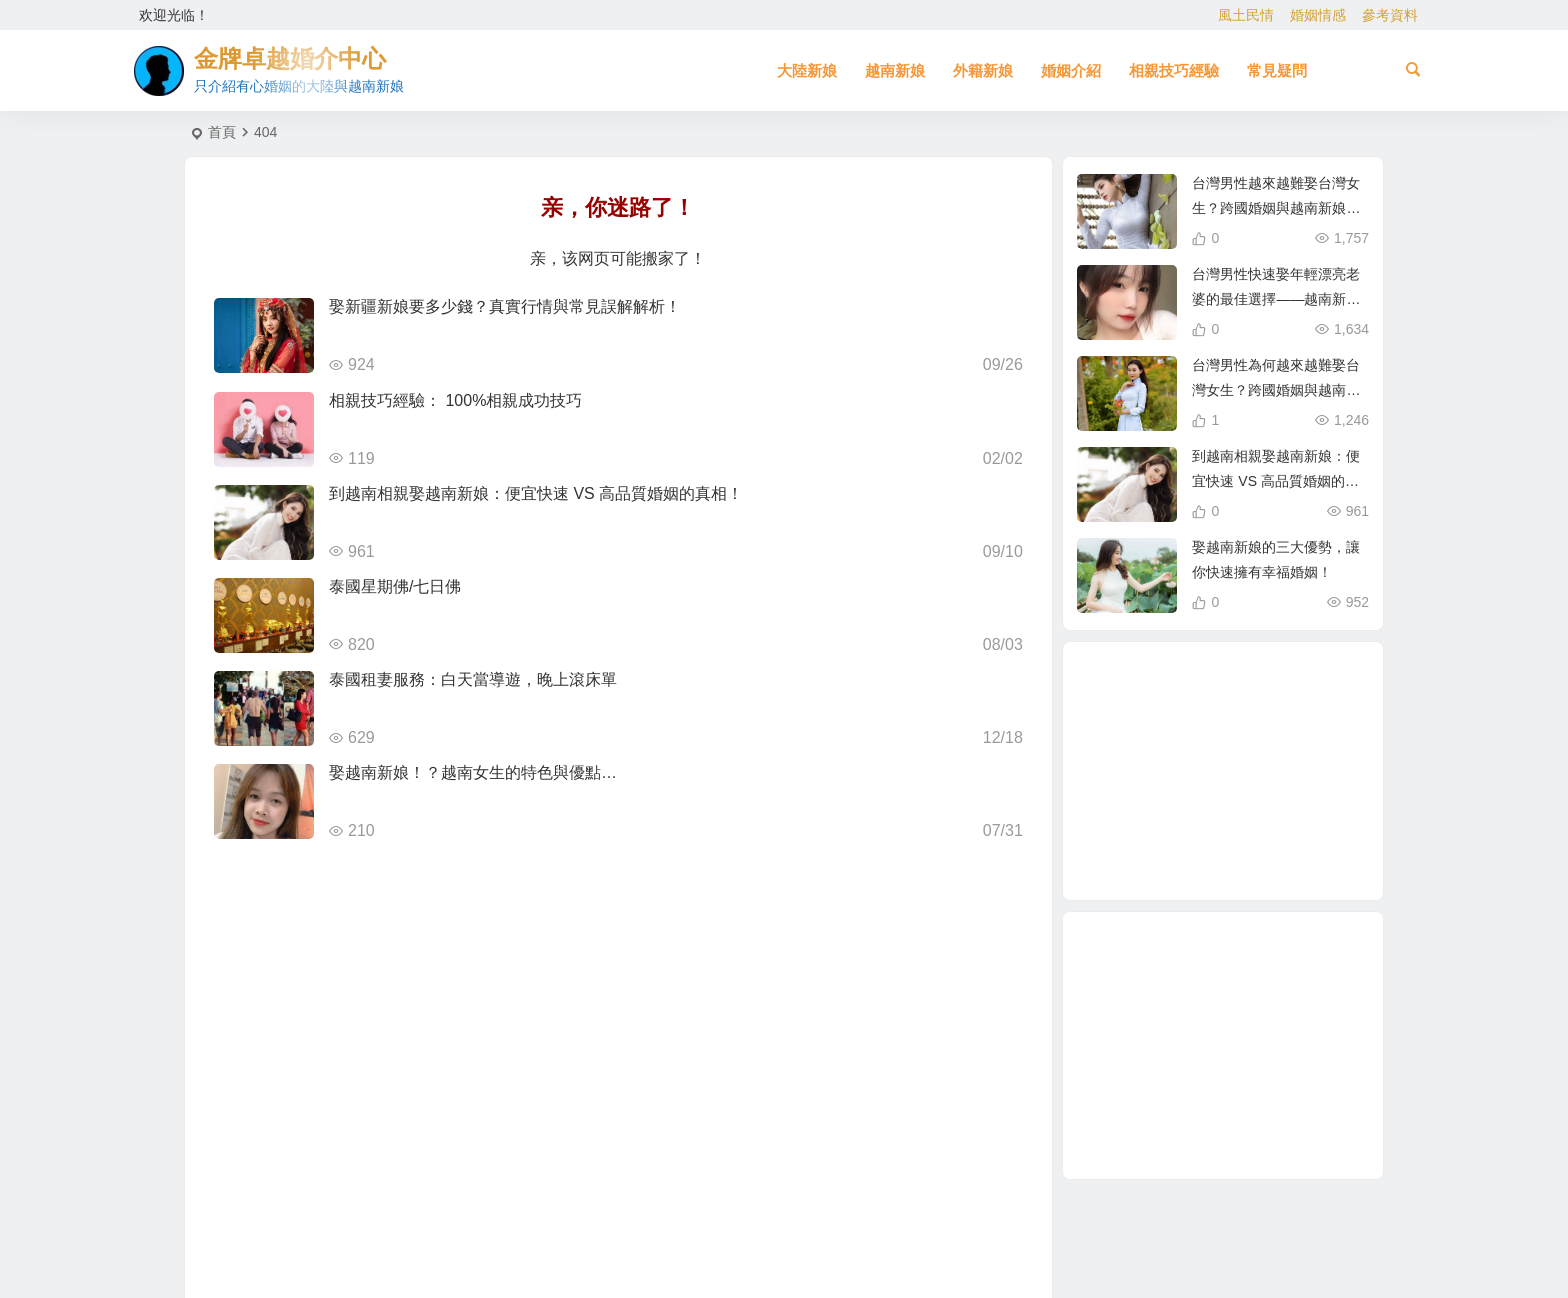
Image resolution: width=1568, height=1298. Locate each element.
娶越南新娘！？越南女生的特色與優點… (473, 772)
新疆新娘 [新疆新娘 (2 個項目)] (1216, 856)
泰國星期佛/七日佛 (395, 586)
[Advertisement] (1223, 1045)
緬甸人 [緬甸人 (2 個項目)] (1259, 700)
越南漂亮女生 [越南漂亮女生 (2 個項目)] (1293, 796)
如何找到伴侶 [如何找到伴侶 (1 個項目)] (1270, 846)
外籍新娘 (983, 70)
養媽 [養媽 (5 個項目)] (1226, 770)
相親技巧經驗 (1174, 70)
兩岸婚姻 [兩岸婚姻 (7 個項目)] (1271, 746)
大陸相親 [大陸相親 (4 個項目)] (1164, 833)
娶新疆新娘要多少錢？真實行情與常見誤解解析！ (505, 306)
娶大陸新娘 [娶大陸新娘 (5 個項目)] (1264, 778)
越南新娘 (895, 70)
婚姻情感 (1318, 15)
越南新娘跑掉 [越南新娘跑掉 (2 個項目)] (1142, 734)
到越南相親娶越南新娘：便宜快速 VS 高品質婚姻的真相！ (536, 493)
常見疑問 (1277, 70)
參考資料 (1390, 15)
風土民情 (1246, 15)
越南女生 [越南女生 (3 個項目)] (1269, 723)
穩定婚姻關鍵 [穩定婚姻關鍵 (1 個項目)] (1206, 688)
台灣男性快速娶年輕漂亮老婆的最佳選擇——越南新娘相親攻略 (1276, 299)
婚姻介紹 (1071, 70)
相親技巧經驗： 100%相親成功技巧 (455, 400)
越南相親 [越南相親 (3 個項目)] (1135, 787)
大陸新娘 (807, 70)
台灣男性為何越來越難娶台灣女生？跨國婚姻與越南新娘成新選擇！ (1276, 390)
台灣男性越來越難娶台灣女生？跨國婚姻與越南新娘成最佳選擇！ (1276, 208)
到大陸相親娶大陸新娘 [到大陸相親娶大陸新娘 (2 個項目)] (1206, 728)
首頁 (222, 132)
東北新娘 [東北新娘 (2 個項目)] (1155, 772)
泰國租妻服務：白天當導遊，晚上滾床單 (473, 679)
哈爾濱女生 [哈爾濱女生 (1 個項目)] (1191, 813)
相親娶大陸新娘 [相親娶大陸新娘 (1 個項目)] (1252, 822)
